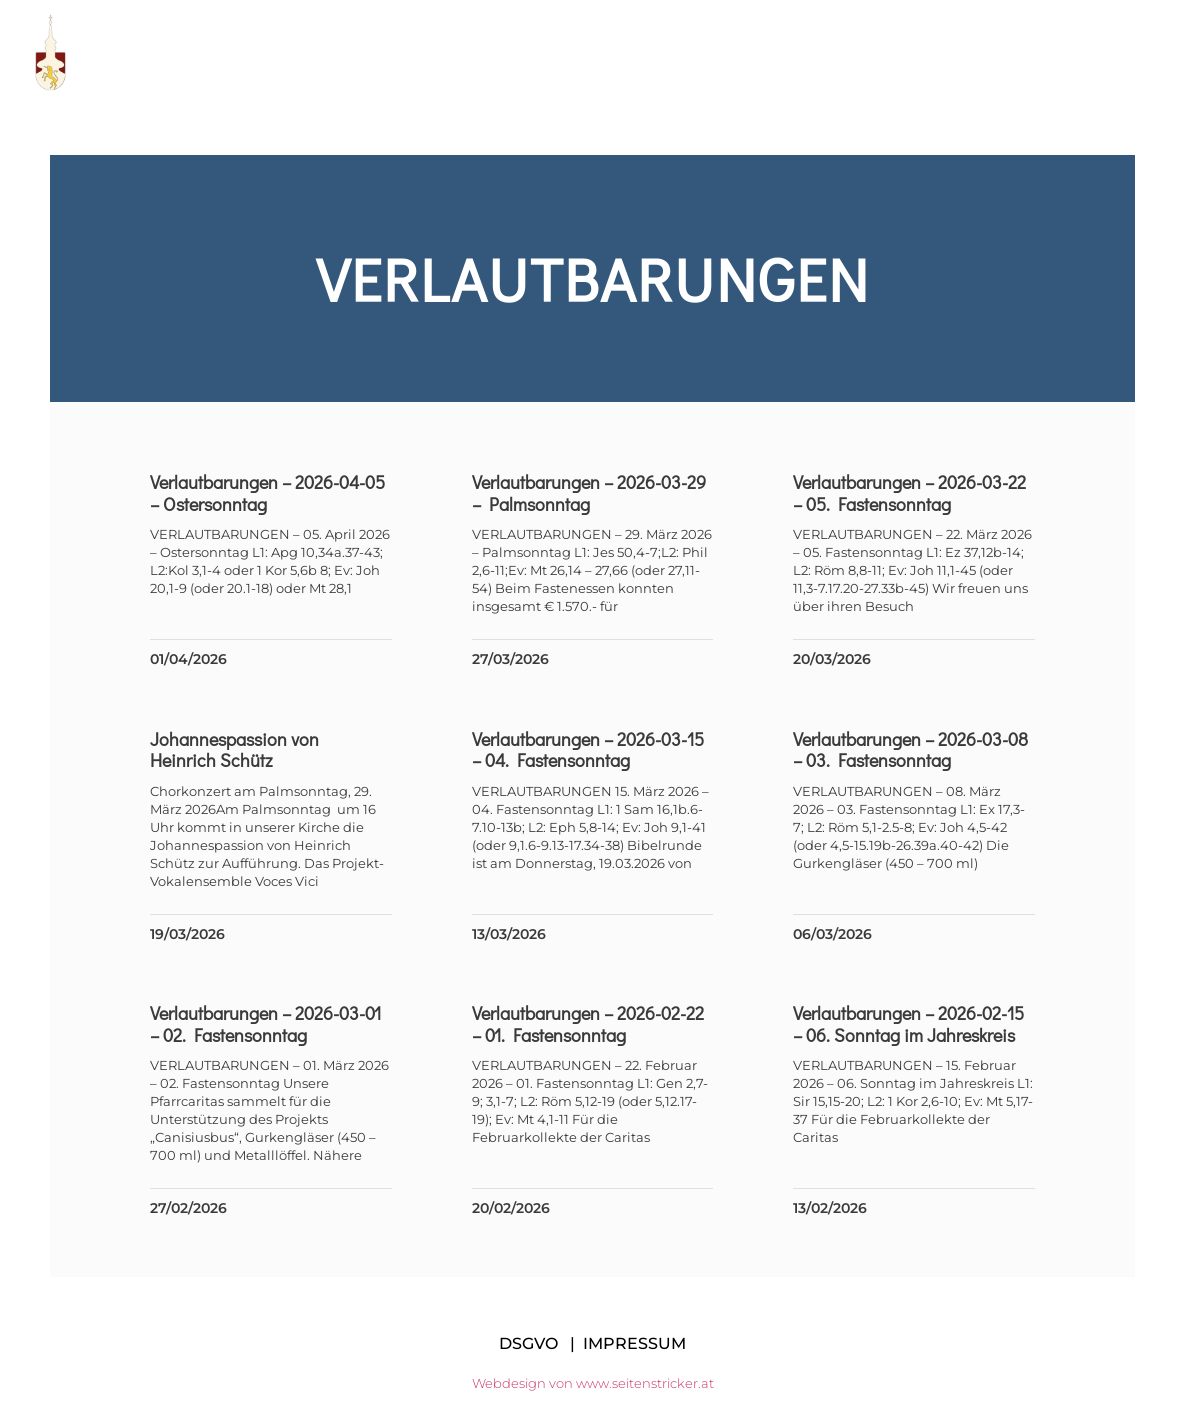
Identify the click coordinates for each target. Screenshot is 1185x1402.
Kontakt (1129, 53)
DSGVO (528, 1343)
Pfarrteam (580, 53)
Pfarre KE (445, 53)
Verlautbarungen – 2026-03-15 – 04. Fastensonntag (588, 750)
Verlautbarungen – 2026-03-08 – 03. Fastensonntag (910, 750)
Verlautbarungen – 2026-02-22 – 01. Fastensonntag (588, 1024)
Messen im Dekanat (967, 53)
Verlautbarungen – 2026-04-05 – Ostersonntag (267, 493)
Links (819, 53)
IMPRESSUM (634, 1343)
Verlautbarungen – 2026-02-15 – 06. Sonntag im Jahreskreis (908, 1024)
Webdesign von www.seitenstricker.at (593, 1383)
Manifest (711, 53)
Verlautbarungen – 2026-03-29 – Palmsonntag (589, 493)
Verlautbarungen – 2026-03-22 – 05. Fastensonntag (909, 493)
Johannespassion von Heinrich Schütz (234, 750)
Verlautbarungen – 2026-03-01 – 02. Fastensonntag (265, 1024)
